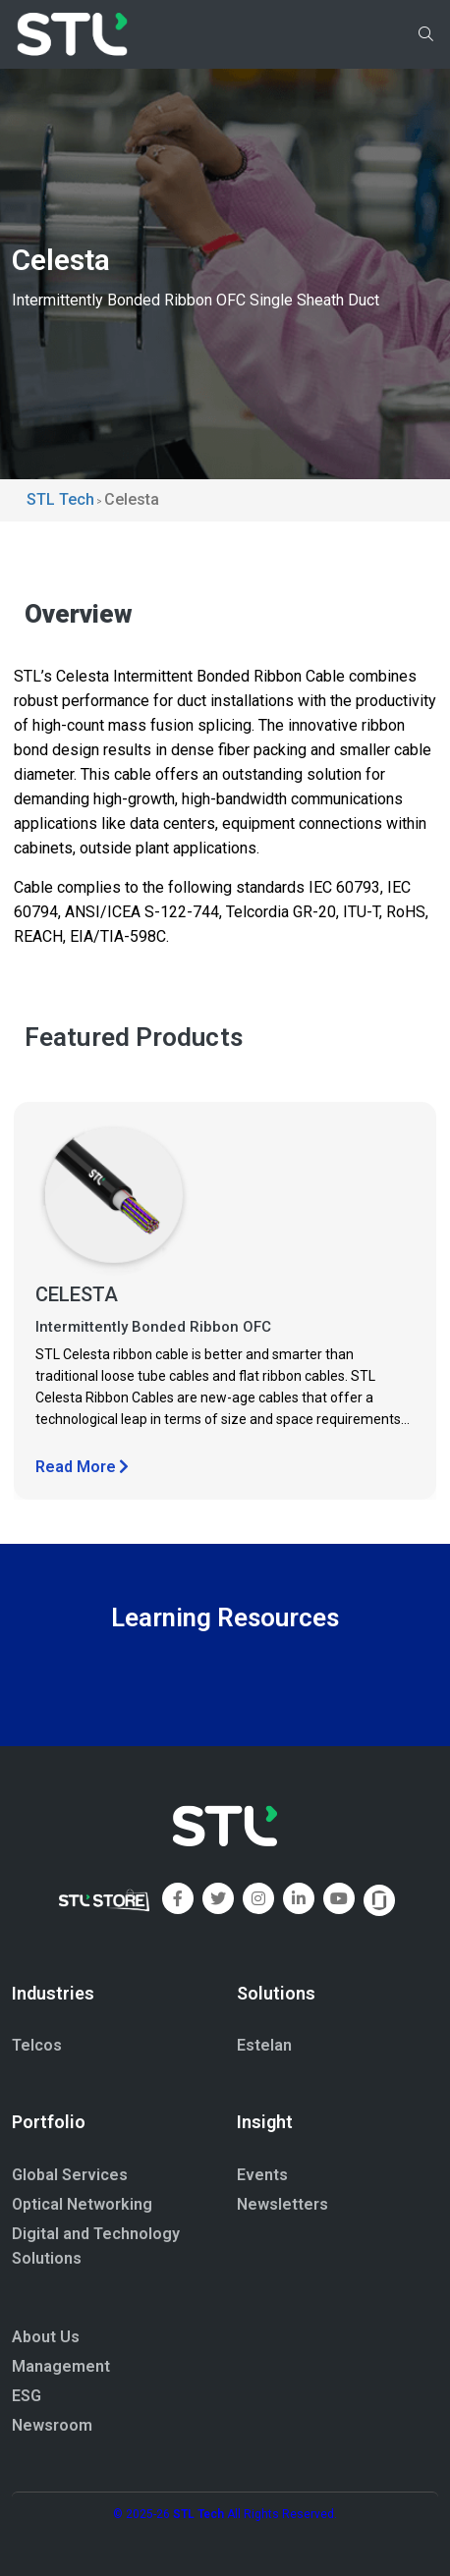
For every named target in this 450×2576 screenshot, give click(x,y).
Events (262, 2174)
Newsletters (282, 2204)
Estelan (264, 2045)
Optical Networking (82, 2204)
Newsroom (52, 2425)
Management (61, 2366)
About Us (46, 2337)
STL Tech (198, 2514)
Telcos (37, 2045)
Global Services (70, 2174)
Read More (82, 1466)
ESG (26, 2395)
